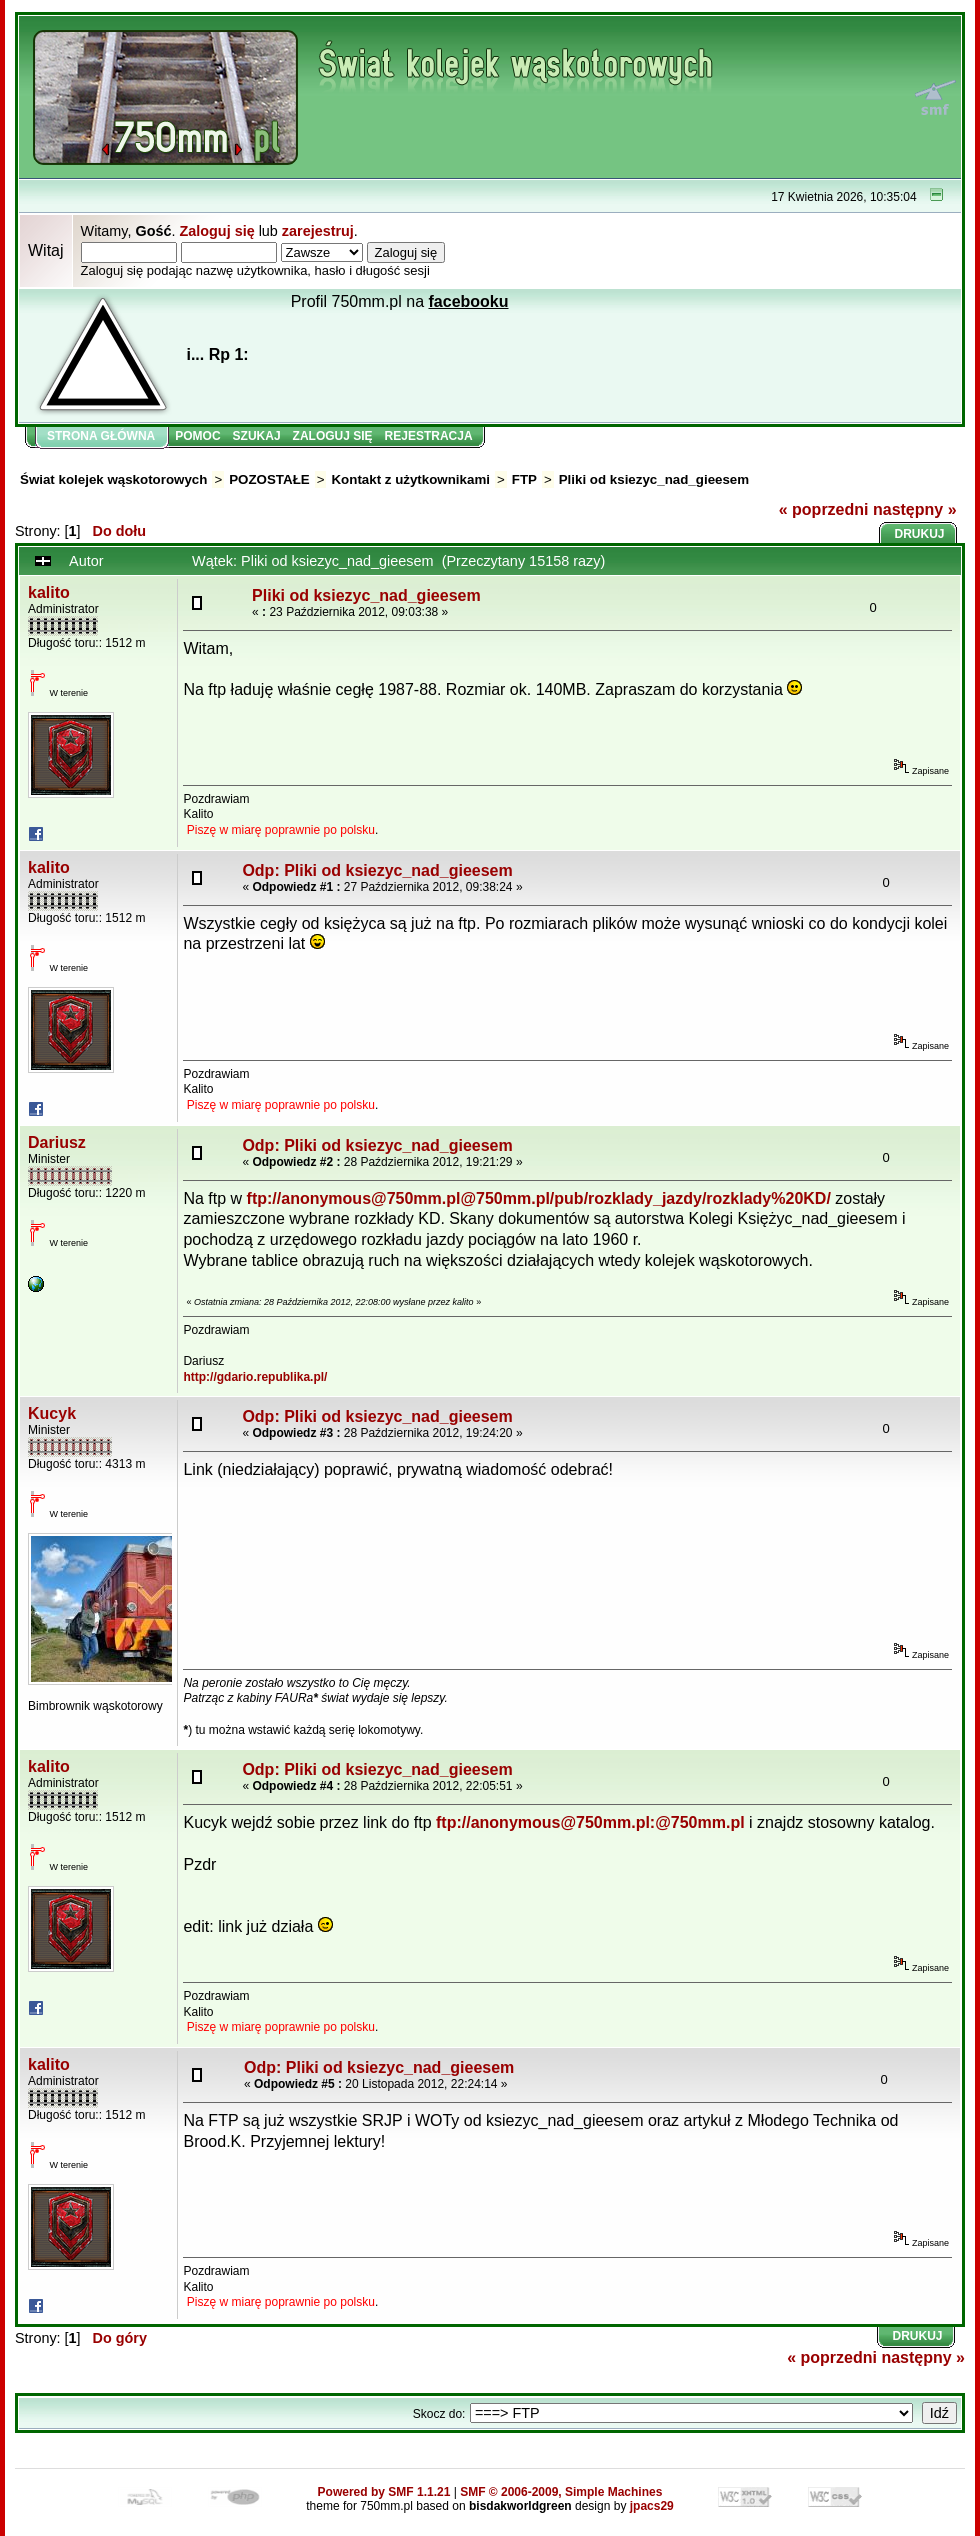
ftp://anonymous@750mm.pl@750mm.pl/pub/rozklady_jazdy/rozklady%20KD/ (539, 1198)
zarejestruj (318, 231)
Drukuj (920, 534)
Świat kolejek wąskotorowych (113, 479)
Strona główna (101, 436)
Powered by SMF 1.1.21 (384, 2492)
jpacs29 (652, 2506)
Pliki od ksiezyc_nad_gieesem (654, 479)
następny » (915, 509)
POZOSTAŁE (269, 479)
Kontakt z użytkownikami (410, 479)
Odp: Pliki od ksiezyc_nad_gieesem (377, 870)
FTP (524, 479)
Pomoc (197, 436)
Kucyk (52, 1413)
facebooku (469, 301)
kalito (49, 592)
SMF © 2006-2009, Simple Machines (561, 2492)
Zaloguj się (216, 231)
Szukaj (257, 436)
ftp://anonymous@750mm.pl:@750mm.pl (590, 1822)
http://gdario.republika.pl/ (255, 1377)
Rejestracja (429, 436)
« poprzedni (824, 509)
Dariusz (57, 1142)
